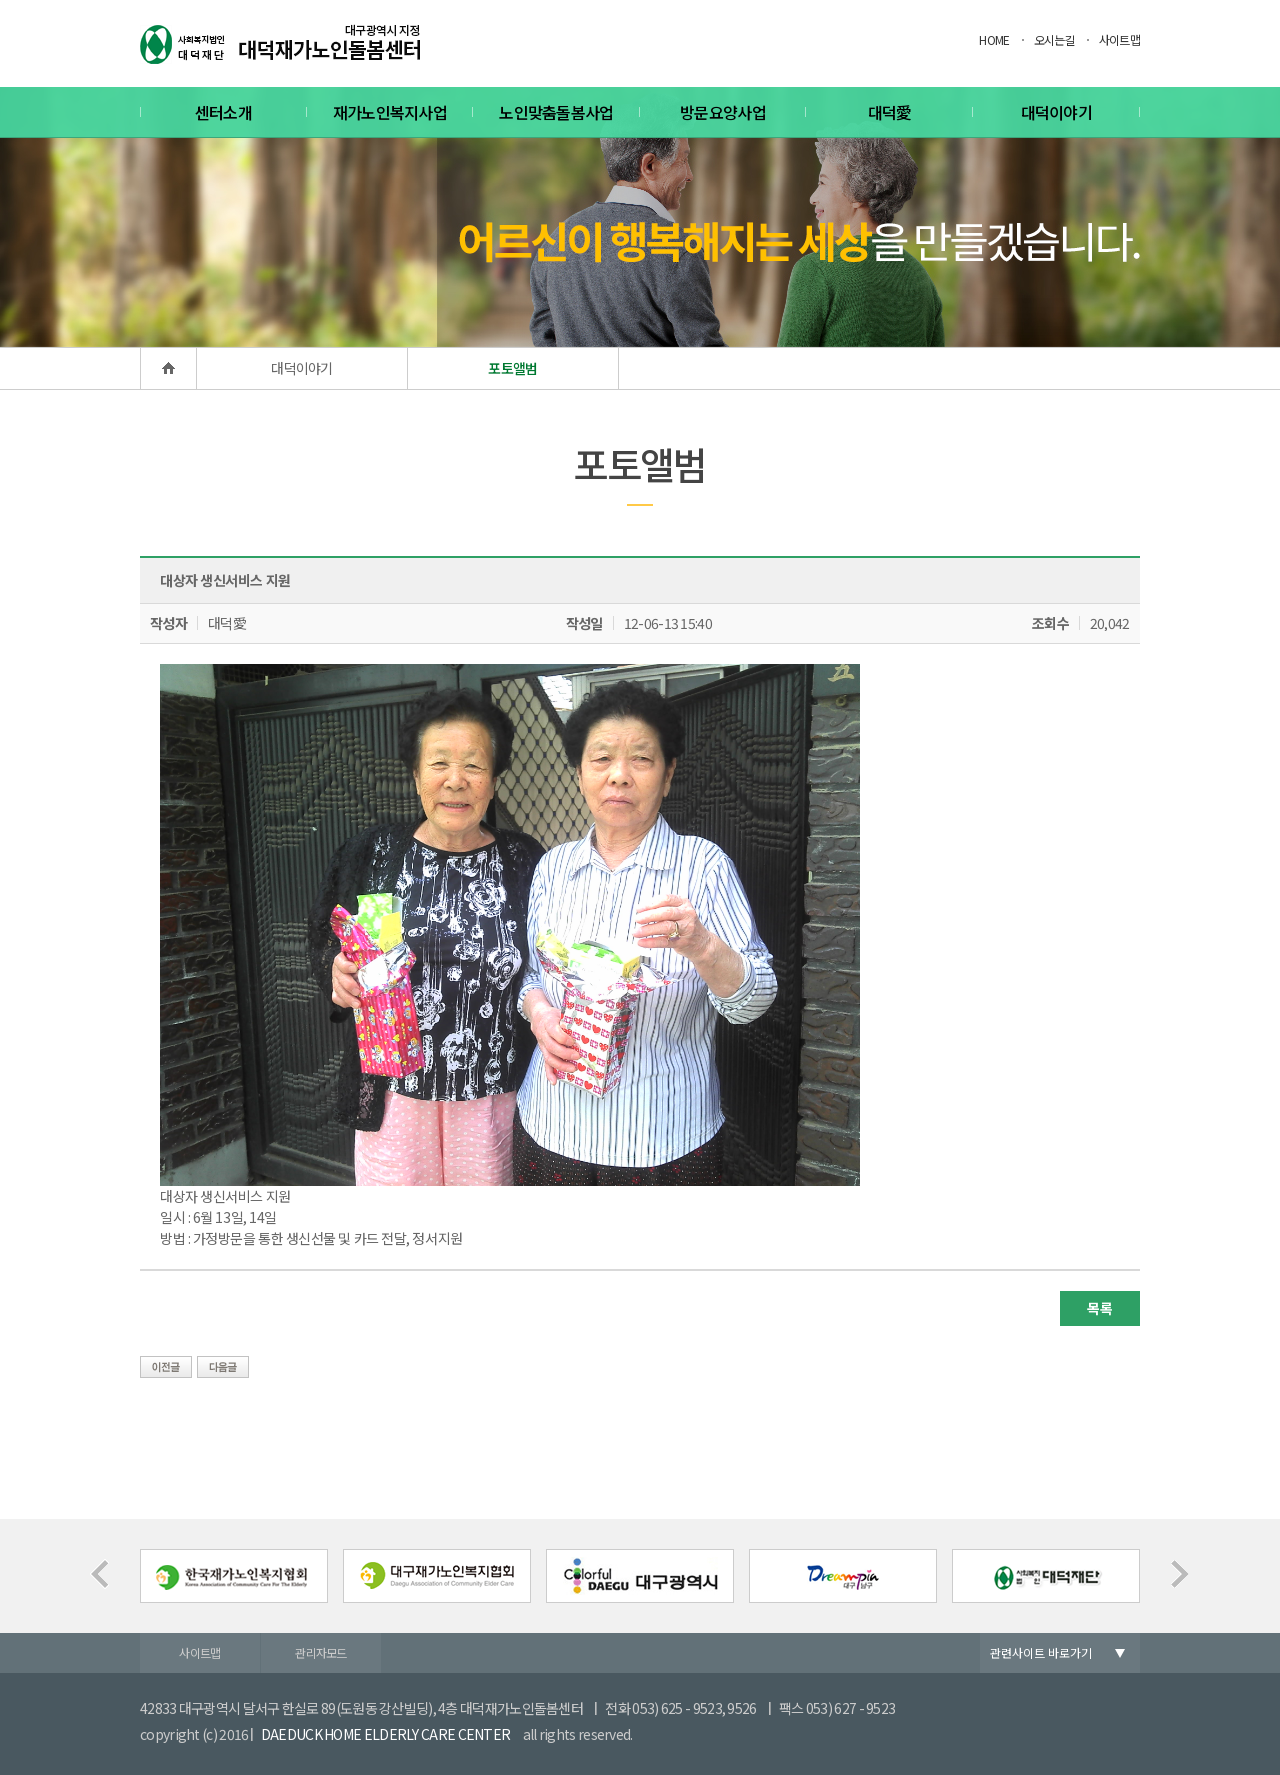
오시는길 (1054, 39)
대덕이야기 (1057, 112)
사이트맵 (1119, 39)
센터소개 (223, 112)
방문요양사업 (723, 112)
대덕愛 (890, 112)
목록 (1099, 1308)
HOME (994, 39)
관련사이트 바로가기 (1041, 1652)
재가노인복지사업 (390, 112)
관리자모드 (321, 1652)
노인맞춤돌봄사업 (556, 112)
